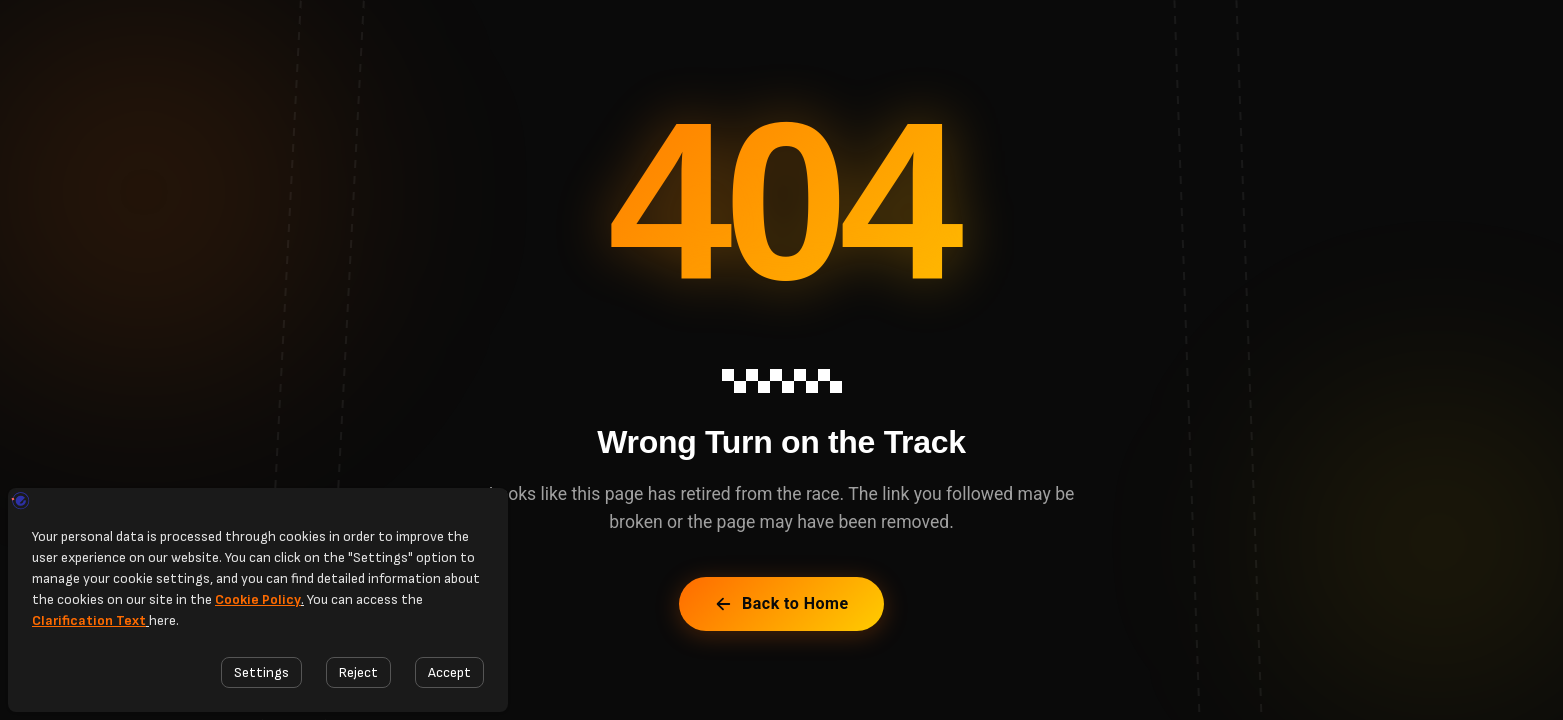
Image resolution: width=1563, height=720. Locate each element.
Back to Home (781, 603)
